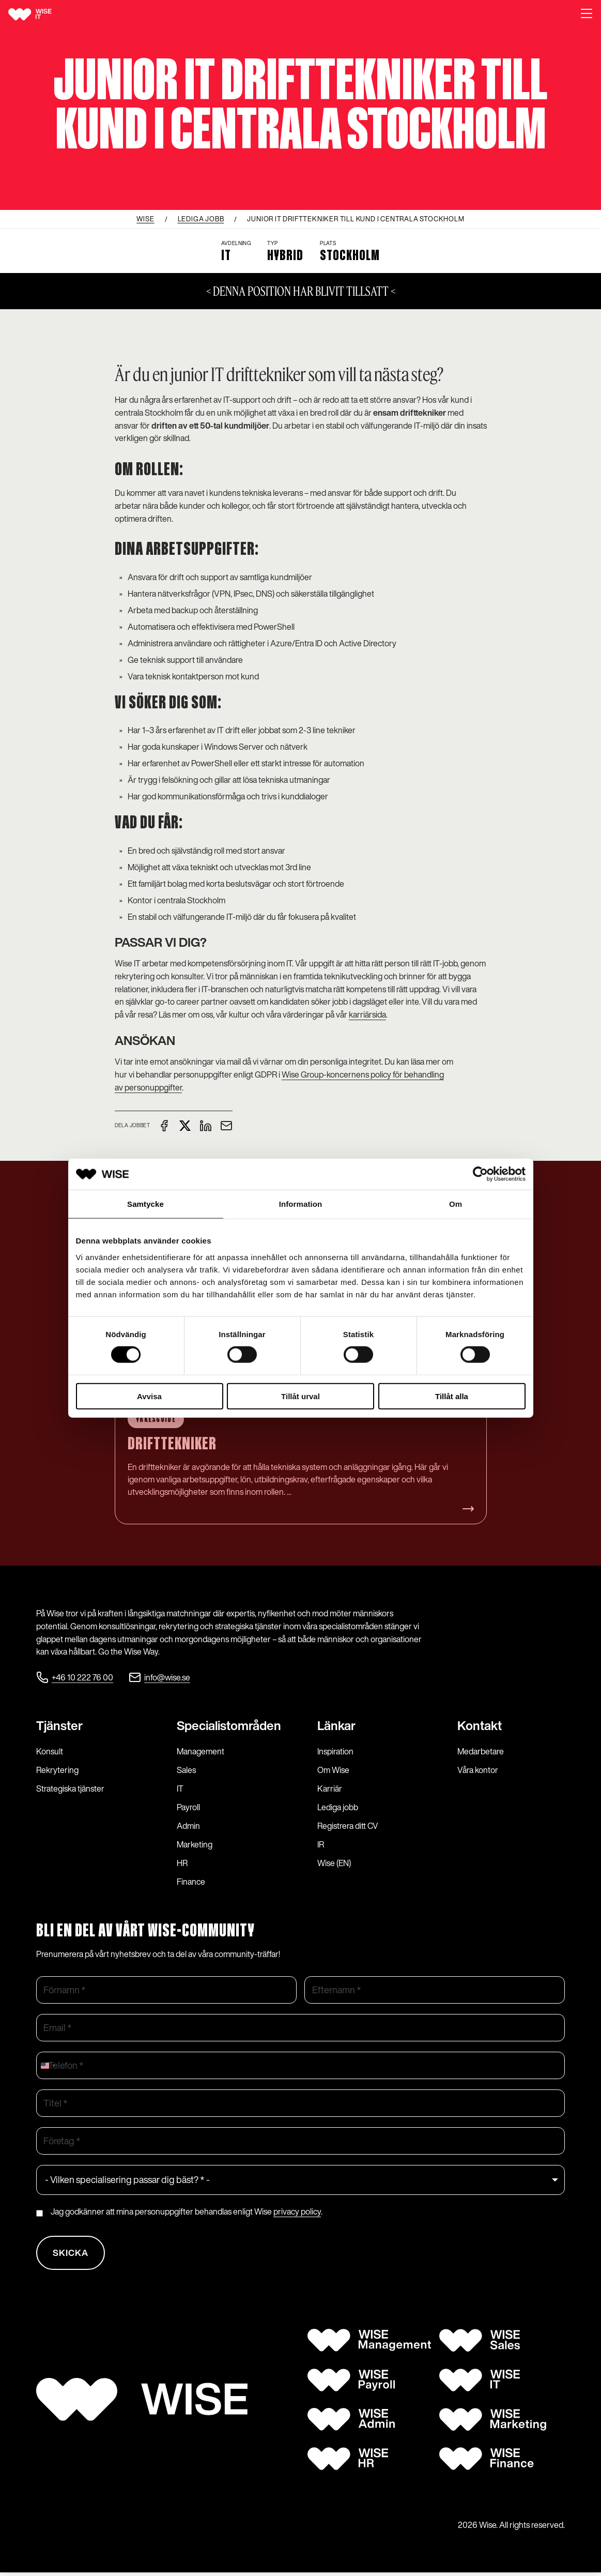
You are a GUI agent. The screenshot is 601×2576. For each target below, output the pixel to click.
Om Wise (333, 1770)
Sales (186, 1770)
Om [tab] (455, 1204)
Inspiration (335, 1752)
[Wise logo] (41, 14)
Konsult (49, 1752)
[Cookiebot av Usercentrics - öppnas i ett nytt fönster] (480, 1174)
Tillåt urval (300, 1395)
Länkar (336, 1726)
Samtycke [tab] (145, 1204)
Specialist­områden (229, 1726)
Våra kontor (477, 1770)
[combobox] (47, 2066)
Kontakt (479, 1726)
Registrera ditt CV (347, 1826)
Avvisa (149, 1395)
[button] (586, 14)
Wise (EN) (334, 1863)
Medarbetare (480, 1752)
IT (180, 1789)
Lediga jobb (337, 1807)
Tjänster (59, 1726)
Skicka (72, 2255)
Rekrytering (57, 1770)
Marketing (194, 1845)
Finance (191, 1882)
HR (182, 1863)
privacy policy (297, 2212)
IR (320, 1845)
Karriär (329, 1789)
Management (200, 1752)
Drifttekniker (173, 1444)
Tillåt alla (451, 1395)
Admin (188, 1826)
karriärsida (367, 1014)
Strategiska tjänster (70, 1789)
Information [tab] (300, 1204)
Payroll (188, 1807)
